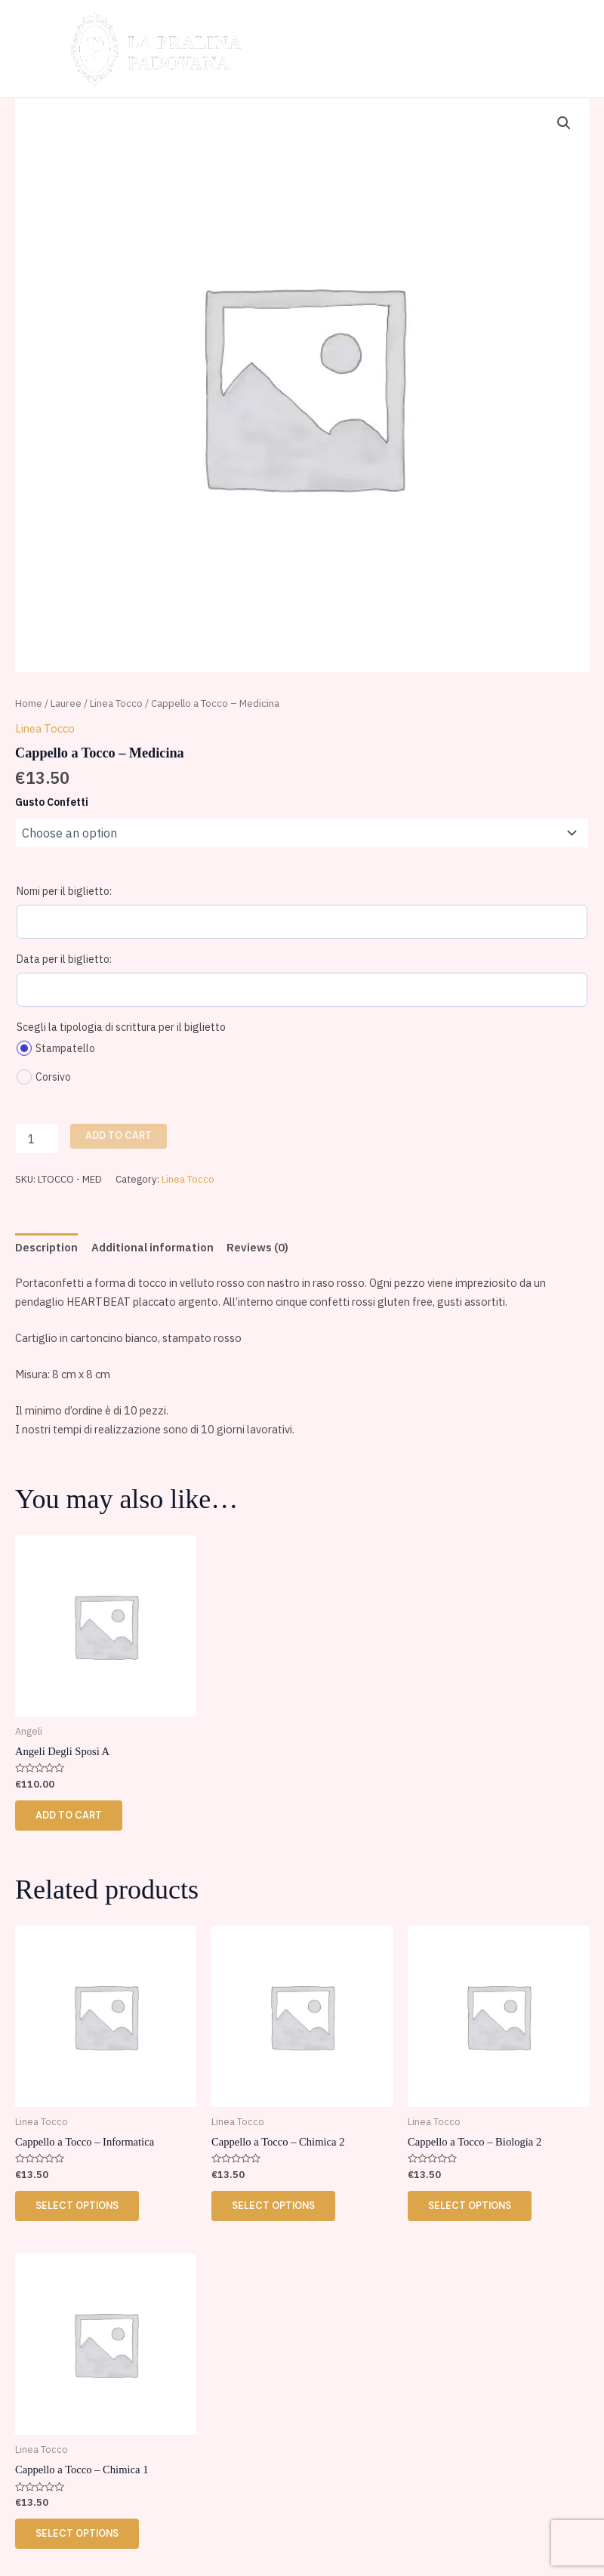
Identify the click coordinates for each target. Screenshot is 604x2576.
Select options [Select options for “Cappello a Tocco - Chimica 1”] (77, 2534)
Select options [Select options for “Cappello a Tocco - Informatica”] (77, 2206)
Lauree (66, 703)
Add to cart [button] (69, 1815)
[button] (564, 123)
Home (28, 703)
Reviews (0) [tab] (257, 1247)
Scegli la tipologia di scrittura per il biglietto (121, 1027)
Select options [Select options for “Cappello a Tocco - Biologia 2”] (470, 2206)
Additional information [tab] (152, 1247)
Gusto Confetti (51, 802)
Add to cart (118, 1135)
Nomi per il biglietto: (64, 891)
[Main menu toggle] (564, 48)
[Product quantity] (37, 1139)
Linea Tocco (116, 703)
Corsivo (44, 1076)
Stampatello (56, 1048)
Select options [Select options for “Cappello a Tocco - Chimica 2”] (274, 2206)
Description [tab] (46, 1247)
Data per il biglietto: (64, 959)
